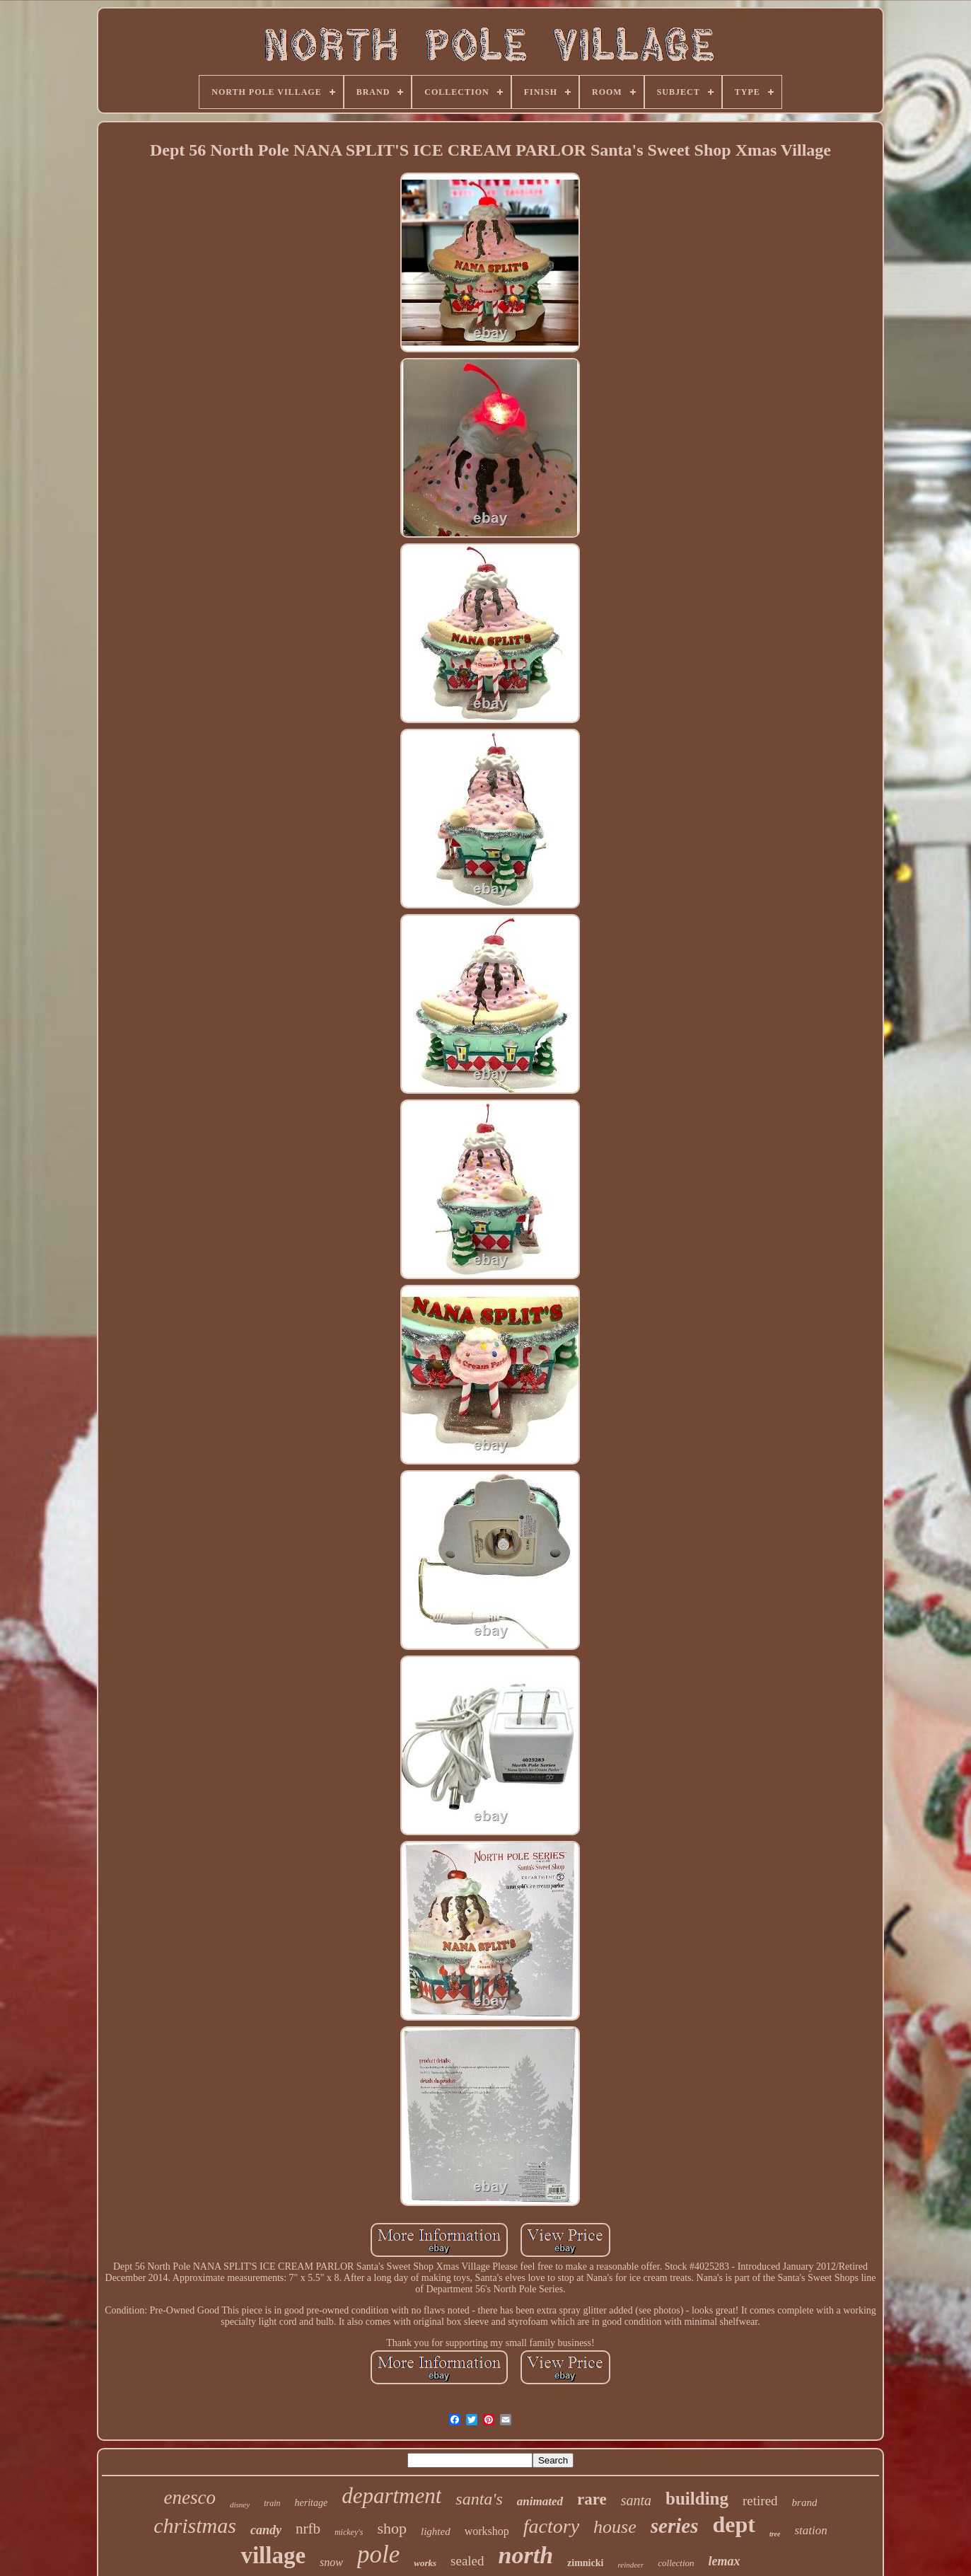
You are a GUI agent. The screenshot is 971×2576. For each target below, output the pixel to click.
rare (592, 2499)
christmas (194, 2525)
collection (676, 2563)
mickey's (349, 2532)
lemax (724, 2561)
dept (733, 2524)
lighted (435, 2531)
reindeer (630, 2564)
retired (760, 2500)
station (810, 2530)
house (614, 2527)
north (526, 2555)
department (391, 2495)
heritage (310, 2502)
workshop (487, 2531)
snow (331, 2562)
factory (551, 2526)
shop (392, 2528)
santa (636, 2500)
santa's (478, 2499)
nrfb (308, 2528)
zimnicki (585, 2563)
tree (775, 2534)
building (696, 2498)
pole (378, 2554)
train (272, 2503)
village (273, 2555)
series (675, 2525)
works (425, 2563)
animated (540, 2501)
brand (805, 2502)
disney (240, 2504)
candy (265, 2530)
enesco (190, 2497)
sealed (467, 2560)
